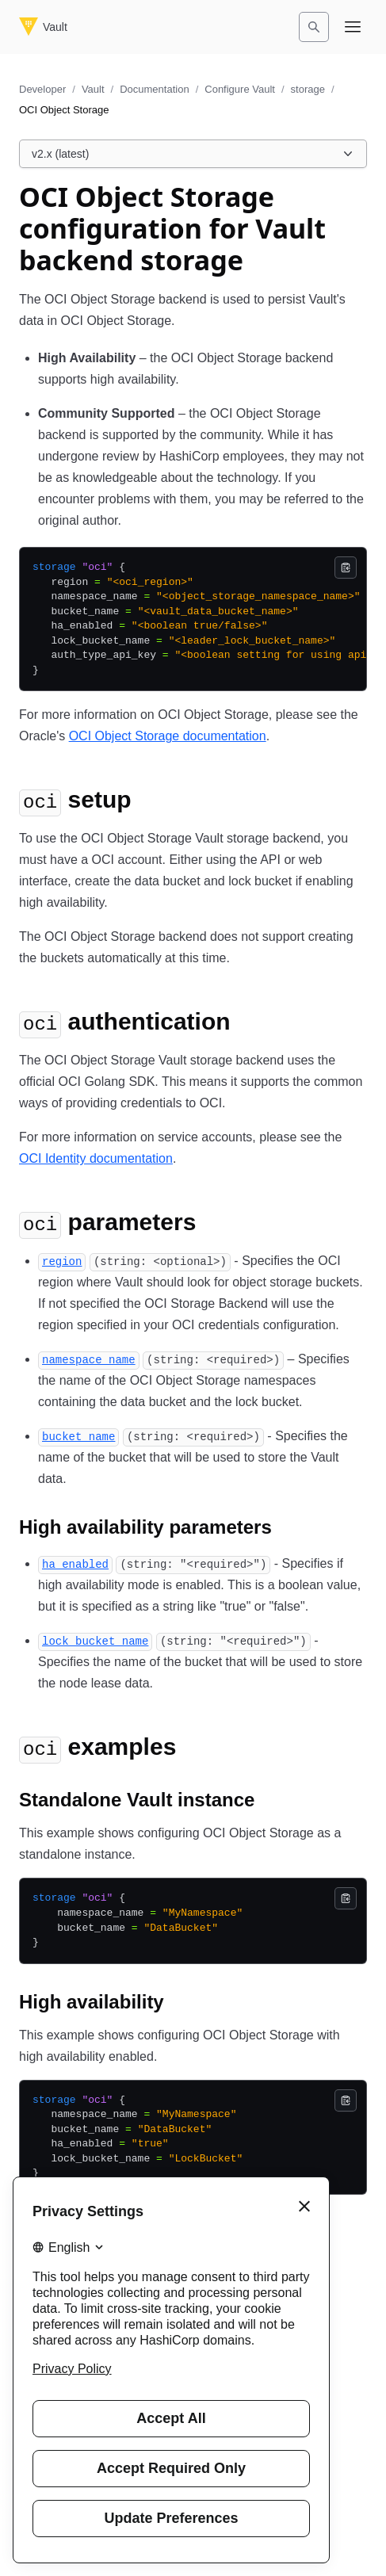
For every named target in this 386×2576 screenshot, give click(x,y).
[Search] (314, 27)
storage (308, 89)
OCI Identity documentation (96, 1158)
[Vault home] (43, 26)
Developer (42, 89)
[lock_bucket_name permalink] (95, 1640)
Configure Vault (239, 89)
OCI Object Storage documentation (167, 736)
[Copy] (345, 567)
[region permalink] (62, 1260)
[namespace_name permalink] (88, 1359)
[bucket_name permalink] (78, 1436)
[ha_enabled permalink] (75, 1563)
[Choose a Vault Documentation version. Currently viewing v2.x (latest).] (193, 154)
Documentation (154, 89)
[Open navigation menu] (352, 27)
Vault (93, 89)
